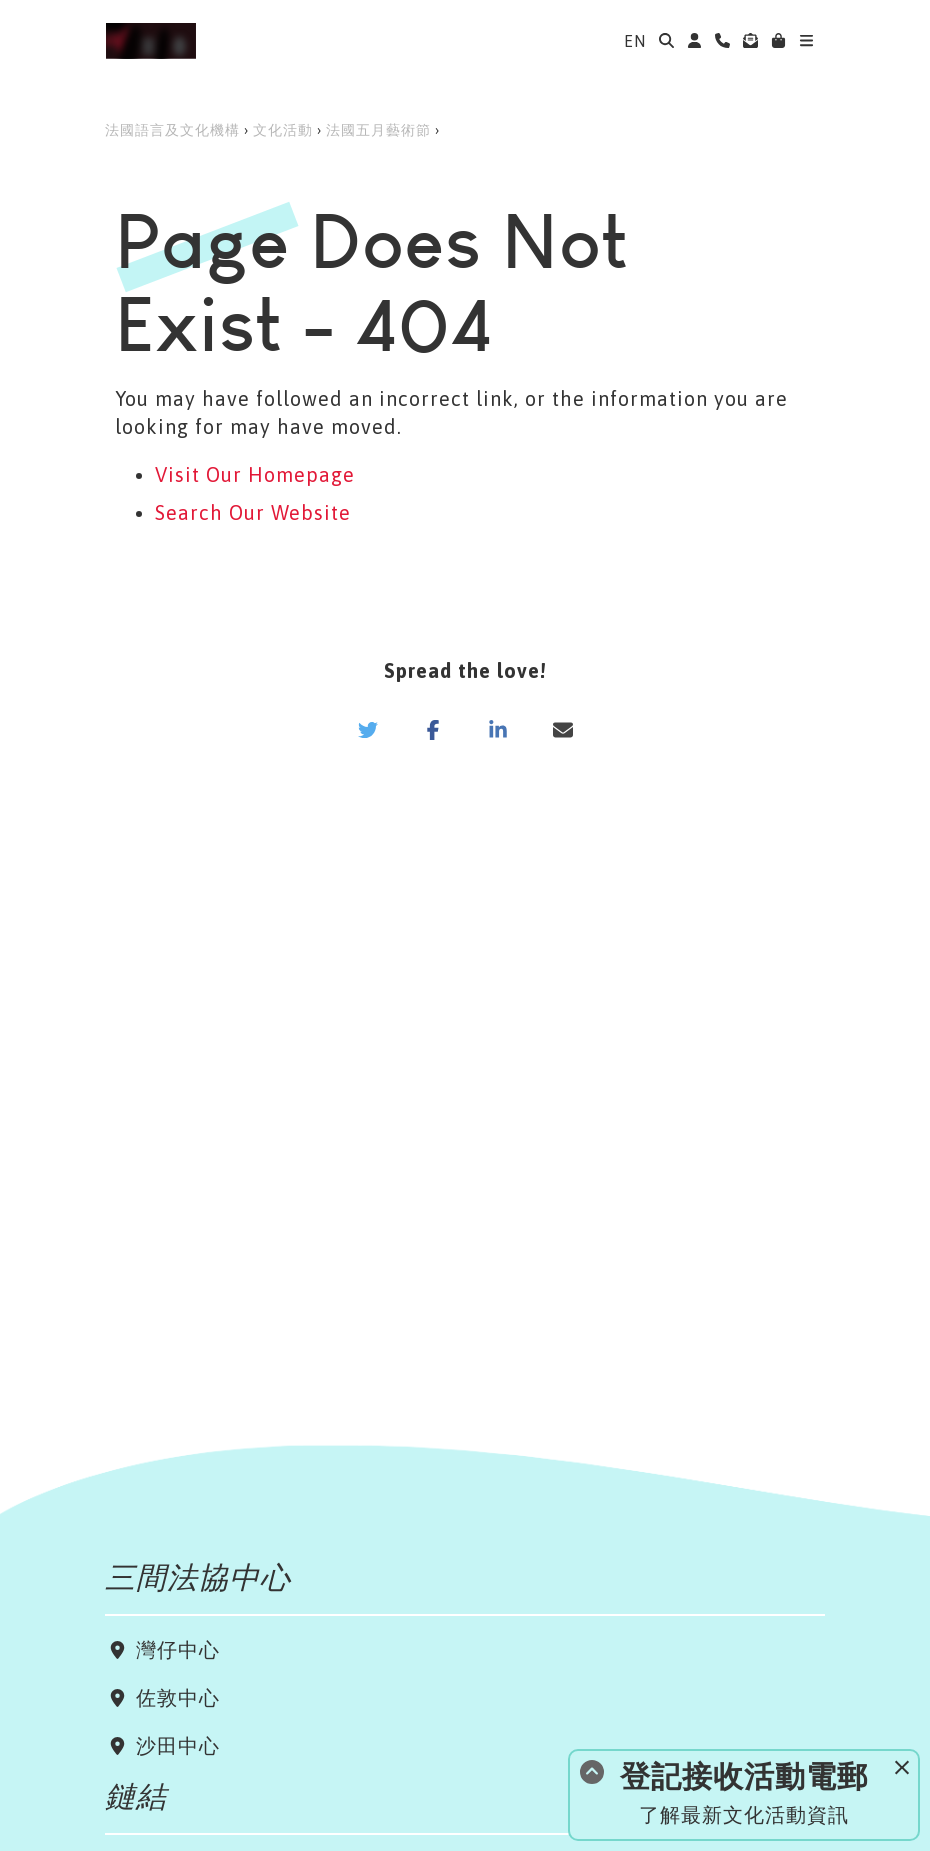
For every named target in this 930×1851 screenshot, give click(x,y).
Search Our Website (253, 512)
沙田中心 (175, 1745)
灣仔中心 (175, 1649)
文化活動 (283, 130)
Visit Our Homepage (255, 474)
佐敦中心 (175, 1697)
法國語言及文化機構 (172, 130)
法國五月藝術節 (378, 130)
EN (635, 41)
